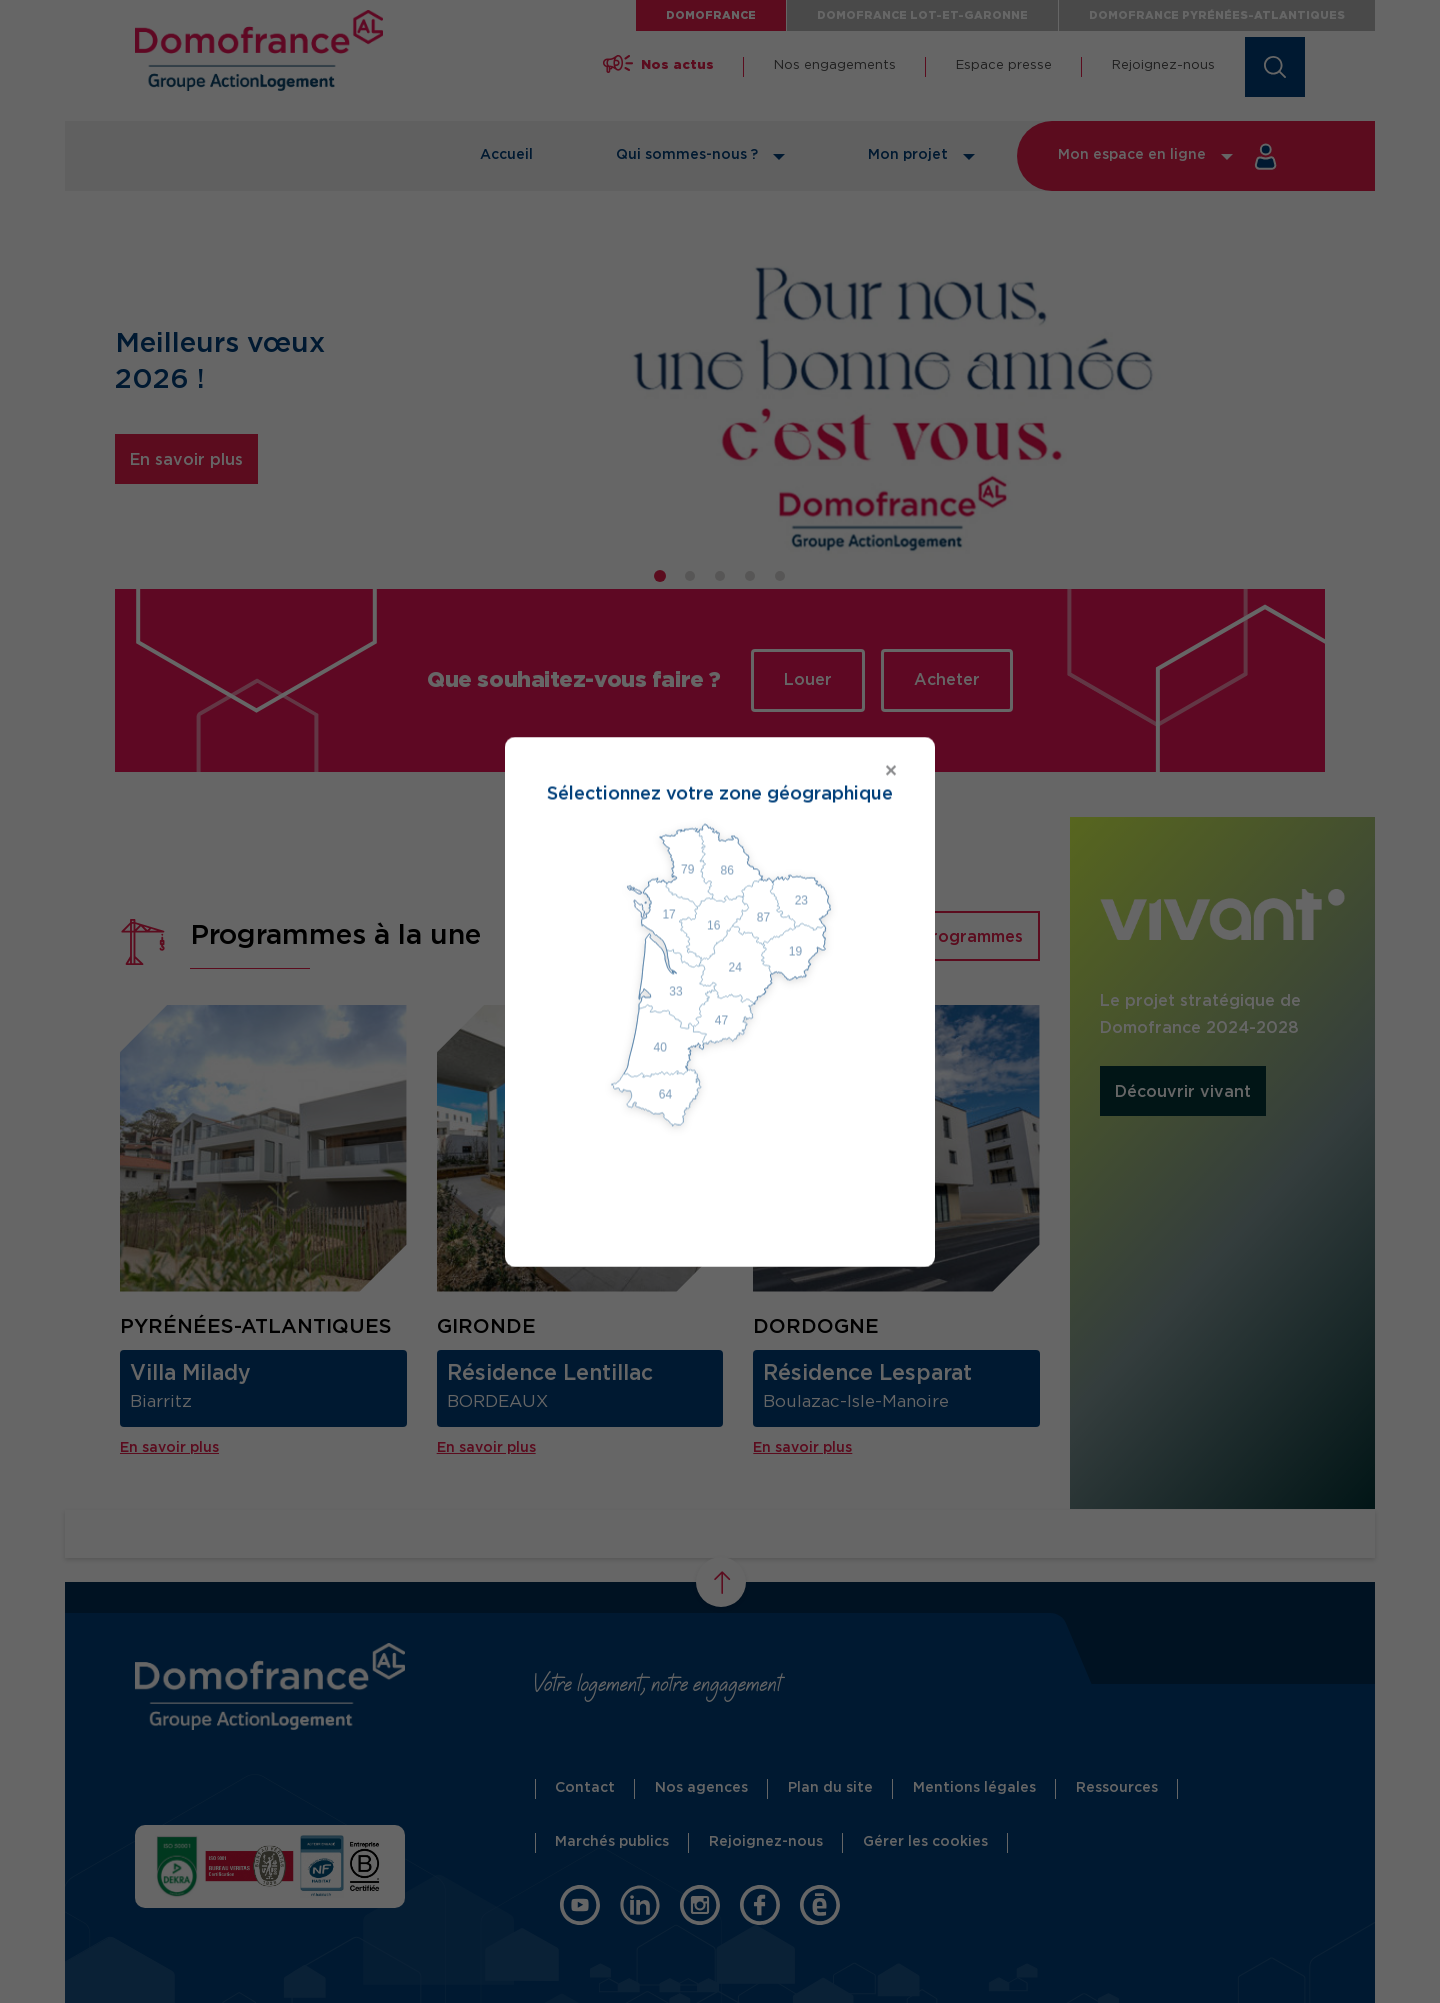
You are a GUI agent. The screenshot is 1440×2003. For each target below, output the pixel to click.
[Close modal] (720, 771)
